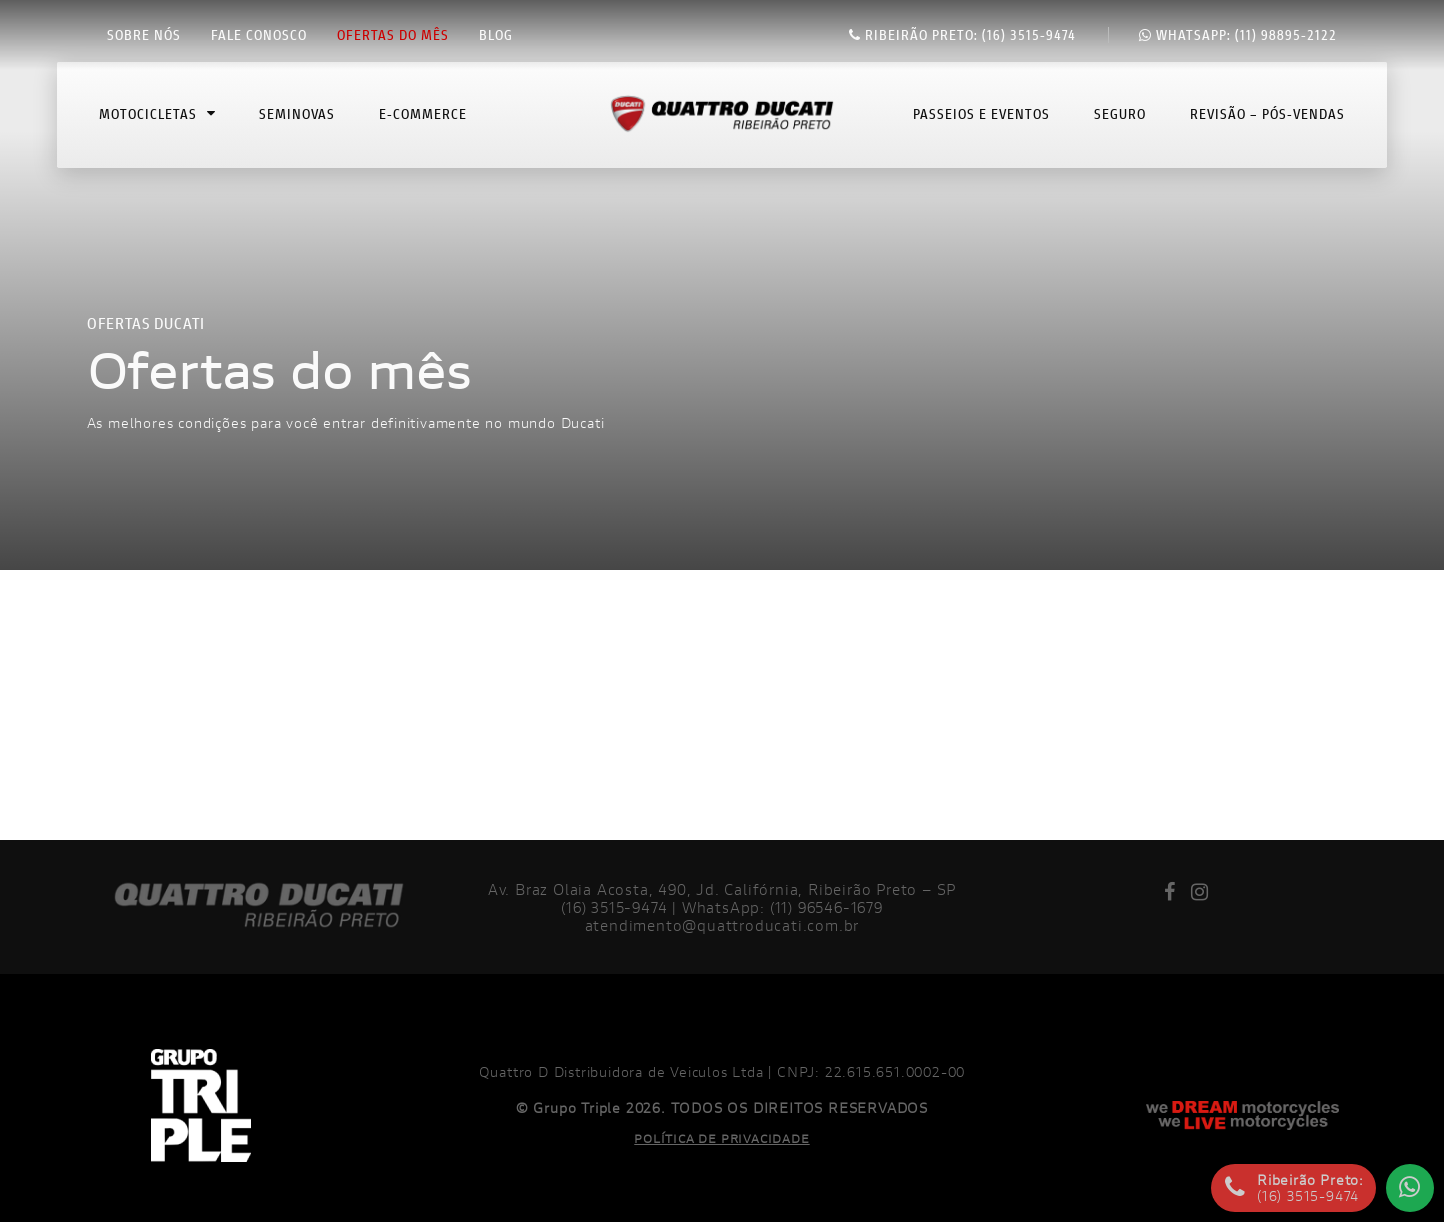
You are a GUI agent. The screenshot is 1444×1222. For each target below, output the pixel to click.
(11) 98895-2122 (1238, 35)
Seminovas (297, 124)
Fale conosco (259, 35)
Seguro (1120, 124)
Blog (496, 35)
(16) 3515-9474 (962, 35)
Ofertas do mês (393, 35)
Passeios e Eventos (981, 124)
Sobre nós (144, 35)
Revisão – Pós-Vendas (1267, 124)
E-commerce (423, 124)
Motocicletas (157, 124)
